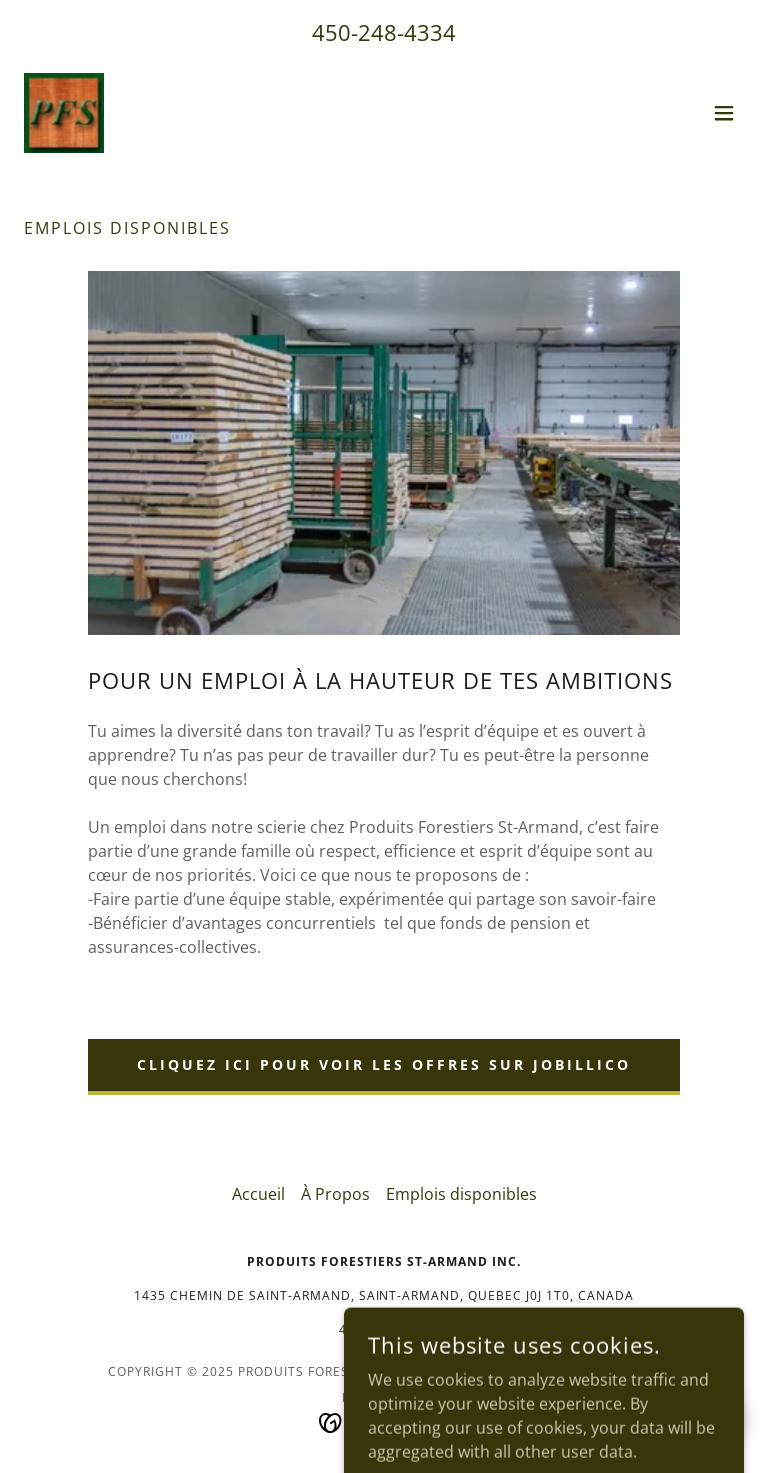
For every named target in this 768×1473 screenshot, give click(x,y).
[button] (724, 113)
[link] (64, 113)
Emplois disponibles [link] (461, 1194)
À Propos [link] (335, 1194)
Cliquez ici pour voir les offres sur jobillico (384, 1064)
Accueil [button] (258, 1194)
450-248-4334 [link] (384, 32)
